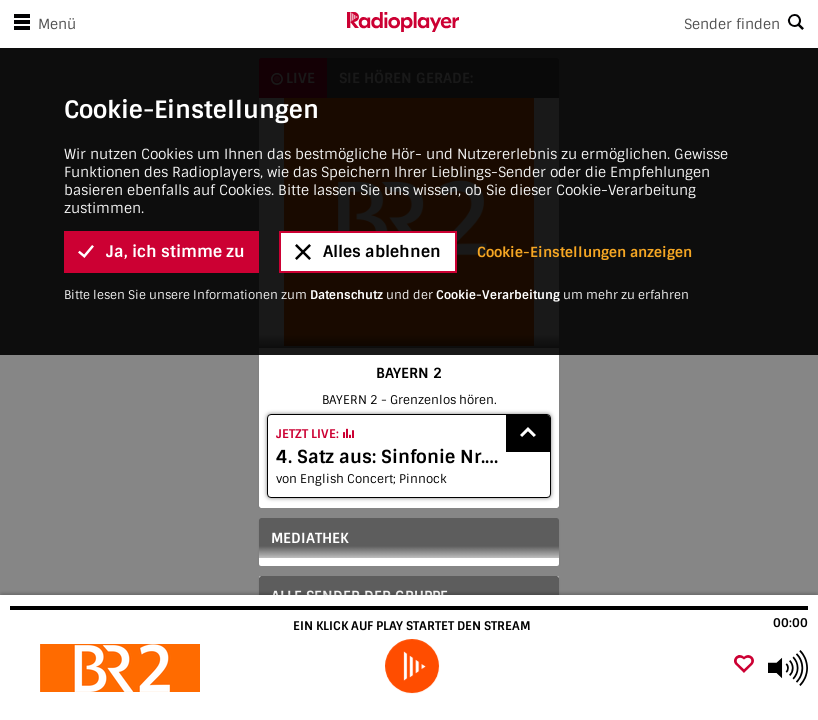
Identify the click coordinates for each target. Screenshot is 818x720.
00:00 (790, 623)
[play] (412, 666)
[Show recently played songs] (528, 433)
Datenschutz (346, 185)
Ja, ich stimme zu (161, 142)
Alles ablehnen (368, 142)
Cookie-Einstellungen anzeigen (584, 142)
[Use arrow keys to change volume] (788, 668)
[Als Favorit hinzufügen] (744, 665)
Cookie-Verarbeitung (498, 185)
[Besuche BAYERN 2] (122, 668)
